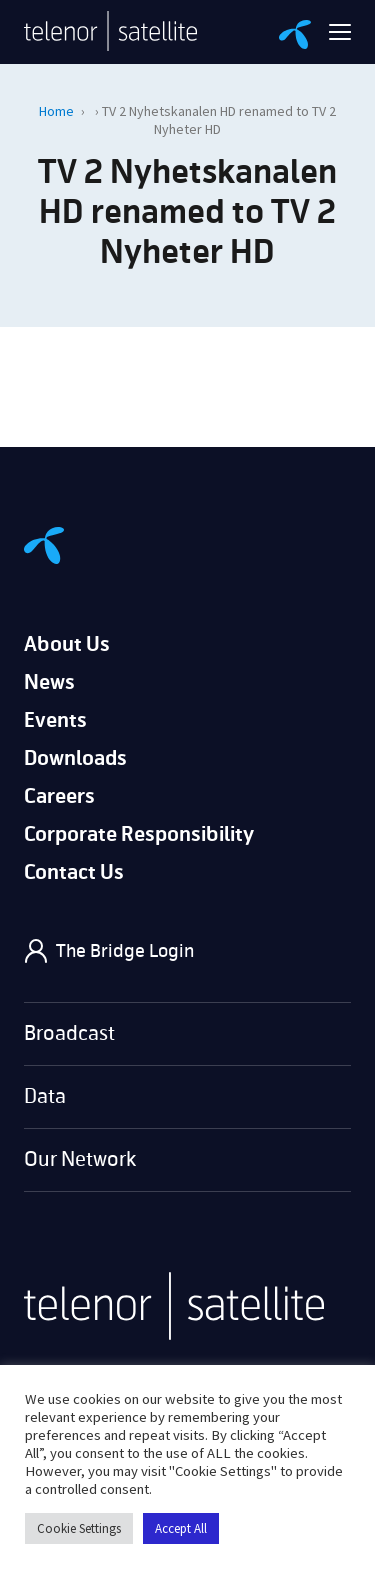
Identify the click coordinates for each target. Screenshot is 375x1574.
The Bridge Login (125, 951)
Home (56, 111)
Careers (59, 796)
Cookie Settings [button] (79, 1528)
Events (55, 720)
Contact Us (74, 872)
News (49, 682)
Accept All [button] (181, 1528)
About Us (67, 644)
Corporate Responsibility (139, 834)
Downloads (75, 758)
